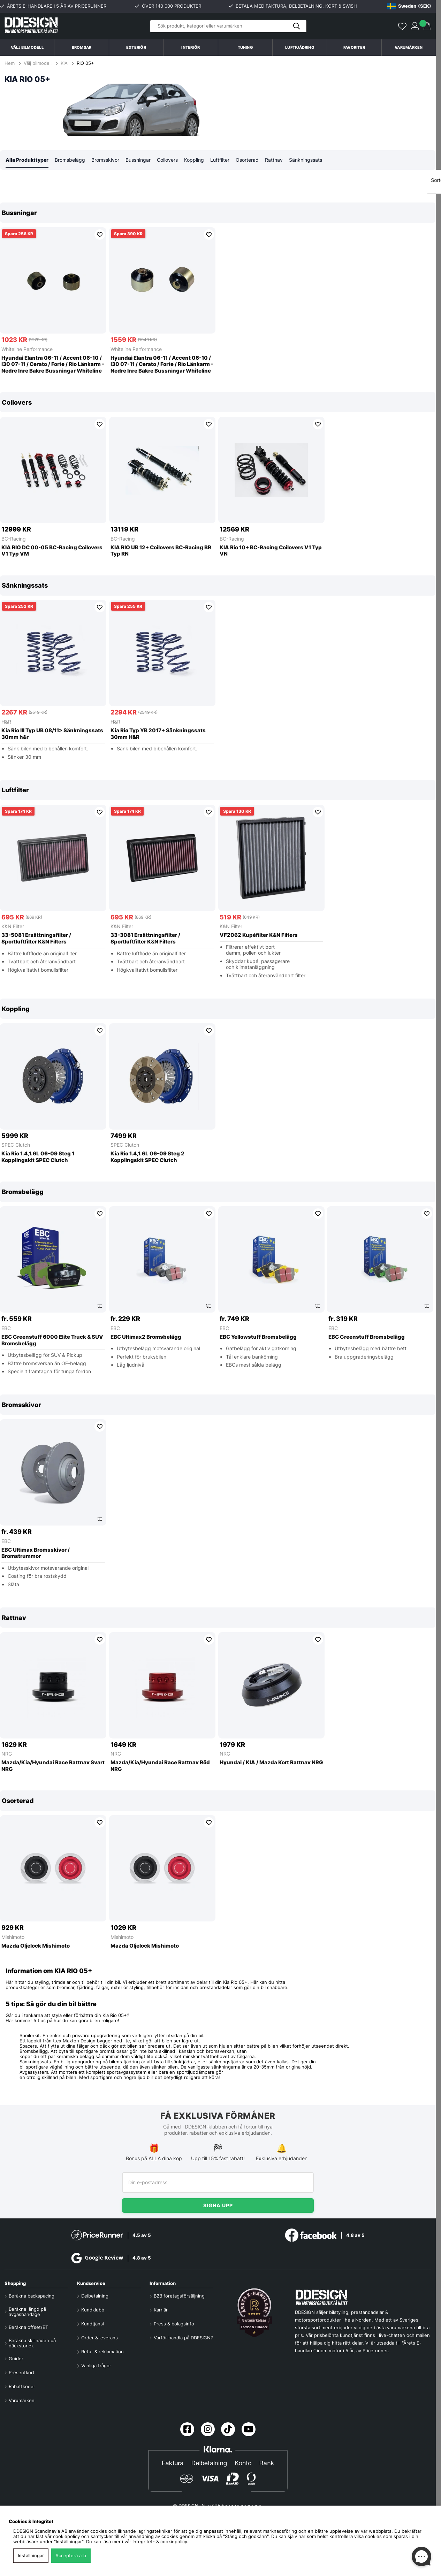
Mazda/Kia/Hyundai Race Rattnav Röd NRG (160, 1766)
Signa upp (218, 2205)
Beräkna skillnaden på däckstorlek (32, 2343)
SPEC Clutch (15, 1145)
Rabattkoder (22, 2386)
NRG (6, 1754)
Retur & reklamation (102, 2351)
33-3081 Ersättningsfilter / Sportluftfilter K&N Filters (145, 938)
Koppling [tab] (194, 160)
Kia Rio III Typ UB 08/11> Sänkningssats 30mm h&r (52, 734)
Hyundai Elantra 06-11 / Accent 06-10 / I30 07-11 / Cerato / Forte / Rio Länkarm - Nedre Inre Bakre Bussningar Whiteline (52, 365)
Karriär (161, 2310)
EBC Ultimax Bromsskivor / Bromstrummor (35, 1553)
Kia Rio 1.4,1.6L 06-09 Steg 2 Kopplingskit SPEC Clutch (147, 1157)
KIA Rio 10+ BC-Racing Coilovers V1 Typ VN (271, 551)
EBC (6, 1328)
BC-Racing (13, 539)
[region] (218, 292)
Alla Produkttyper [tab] (27, 160)
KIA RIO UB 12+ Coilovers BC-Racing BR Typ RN (161, 551)
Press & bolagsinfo (174, 2323)
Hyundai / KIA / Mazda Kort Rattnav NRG (271, 1763)
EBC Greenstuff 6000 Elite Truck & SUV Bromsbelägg (52, 1340)
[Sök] (228, 26)
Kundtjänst (93, 2323)
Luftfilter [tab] (219, 160)
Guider (16, 2358)
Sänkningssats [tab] (305, 160)
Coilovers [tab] (167, 160)
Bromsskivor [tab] (105, 160)
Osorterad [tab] (247, 160)
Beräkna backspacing (31, 2296)
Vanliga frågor (96, 2365)
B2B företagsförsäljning (179, 2296)
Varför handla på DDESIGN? (183, 2337)
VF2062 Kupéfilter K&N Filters (259, 935)
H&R (6, 722)
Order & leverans (99, 2337)
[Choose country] (409, 6)
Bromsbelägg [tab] (70, 160)
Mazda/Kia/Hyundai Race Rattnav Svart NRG (53, 1766)
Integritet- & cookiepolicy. (160, 2541)
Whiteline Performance (27, 349)
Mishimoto (12, 1937)
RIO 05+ (85, 63)
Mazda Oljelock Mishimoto (35, 1946)
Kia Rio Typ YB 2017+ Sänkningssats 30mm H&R (158, 734)
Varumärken (409, 47)
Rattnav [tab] (274, 160)
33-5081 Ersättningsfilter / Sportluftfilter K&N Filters (36, 938)
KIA (64, 63)
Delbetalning (94, 2296)
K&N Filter (12, 927)
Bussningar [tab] (138, 160)
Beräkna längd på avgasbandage (27, 2312)
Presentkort (22, 2372)
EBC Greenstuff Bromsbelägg (366, 1337)
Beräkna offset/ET (28, 2327)
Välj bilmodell (27, 47)
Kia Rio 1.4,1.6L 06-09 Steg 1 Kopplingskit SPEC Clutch (37, 1157)
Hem (10, 63)
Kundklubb (92, 2310)
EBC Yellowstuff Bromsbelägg (258, 1337)
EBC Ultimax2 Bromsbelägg (146, 1337)
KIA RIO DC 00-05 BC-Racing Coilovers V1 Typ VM (51, 551)
